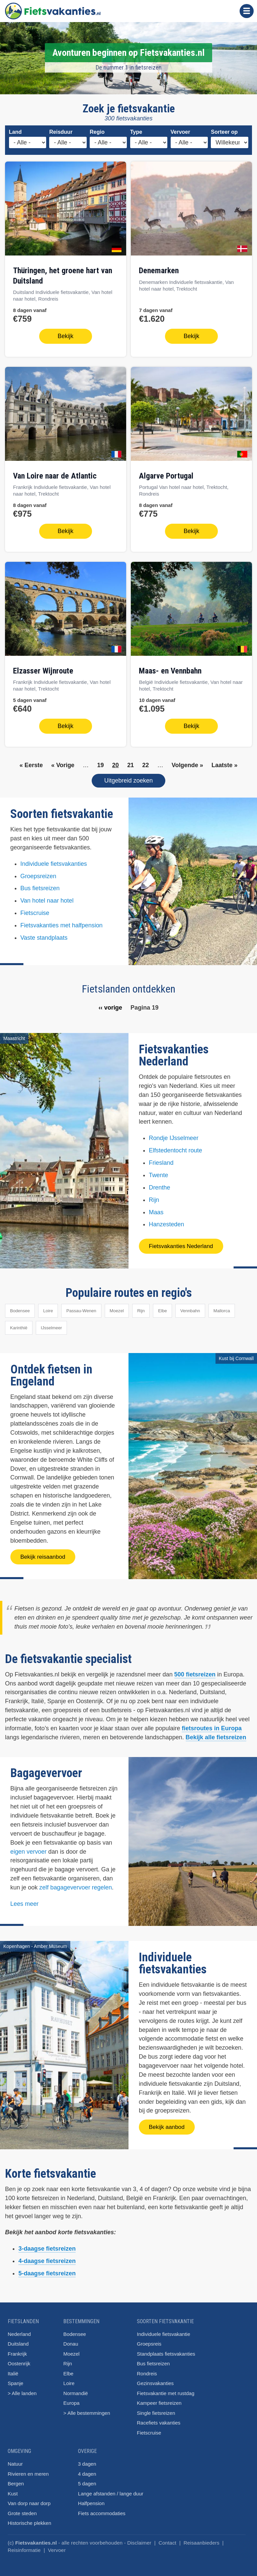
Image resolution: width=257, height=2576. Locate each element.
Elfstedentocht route (175, 1146)
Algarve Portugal (166, 474)
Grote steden (22, 2509)
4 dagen (87, 2470)
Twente (158, 1171)
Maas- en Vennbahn (170, 668)
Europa (71, 2399)
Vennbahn (190, 1306)
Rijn (154, 1196)
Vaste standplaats (44, 933)
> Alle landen (22, 2389)
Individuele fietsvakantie (163, 2330)
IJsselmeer (51, 1323)
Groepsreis (149, 2340)
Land (15, 132)
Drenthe (159, 1183)
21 (130, 761)
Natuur (15, 2460)
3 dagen (87, 2460)
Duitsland (18, 2340)
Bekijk (65, 335)
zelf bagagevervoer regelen (75, 1883)
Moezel (117, 1306)
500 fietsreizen (195, 1670)
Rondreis (147, 2369)
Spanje (15, 2379)
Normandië (75, 2389)
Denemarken (159, 270)
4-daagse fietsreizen (47, 2257)
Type (136, 132)
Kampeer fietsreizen (159, 2399)
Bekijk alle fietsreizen (216, 1733)
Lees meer (24, 1899)
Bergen (16, 2479)
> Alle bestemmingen (86, 2409)
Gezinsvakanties (155, 2379)
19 (100, 761)
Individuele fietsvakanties (53, 859)
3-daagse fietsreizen (47, 2245)
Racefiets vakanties (158, 2419)
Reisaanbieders (202, 2539)
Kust (13, 2489)
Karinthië (18, 1323)
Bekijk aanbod (167, 2123)
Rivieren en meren (28, 2470)
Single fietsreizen (156, 2409)
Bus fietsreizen (40, 884)
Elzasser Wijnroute (43, 668)
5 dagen (87, 2479)
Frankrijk (17, 2350)
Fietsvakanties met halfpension (61, 921)
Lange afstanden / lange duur (110, 2489)
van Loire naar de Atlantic (55, 474)
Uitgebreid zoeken (128, 777)
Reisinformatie (24, 2546)
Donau (70, 2340)
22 (145, 761)
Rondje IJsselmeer (173, 1134)
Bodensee (20, 1306)
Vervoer (180, 132)
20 (115, 761)
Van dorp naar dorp (29, 2499)
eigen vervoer (28, 1847)
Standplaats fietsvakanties (166, 2350)
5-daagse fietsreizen (47, 2269)
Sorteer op (224, 132)
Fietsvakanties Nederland (181, 1242)
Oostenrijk (19, 2359)
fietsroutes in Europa (212, 1724)
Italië (13, 2369)
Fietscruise (35, 909)
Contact (167, 2539)
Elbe (162, 1306)
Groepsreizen (38, 872)
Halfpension (91, 2499)
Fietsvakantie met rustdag (165, 2389)
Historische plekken (29, 2519)
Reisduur (60, 132)
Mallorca (221, 1306)
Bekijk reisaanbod (42, 1553)
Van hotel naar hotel (47, 897)
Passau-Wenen (81, 1306)
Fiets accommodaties (101, 2509)
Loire (48, 1306)
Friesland (161, 1158)
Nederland (19, 2330)
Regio (97, 132)
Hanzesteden (166, 1220)
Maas (156, 1208)
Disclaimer (139, 2539)
